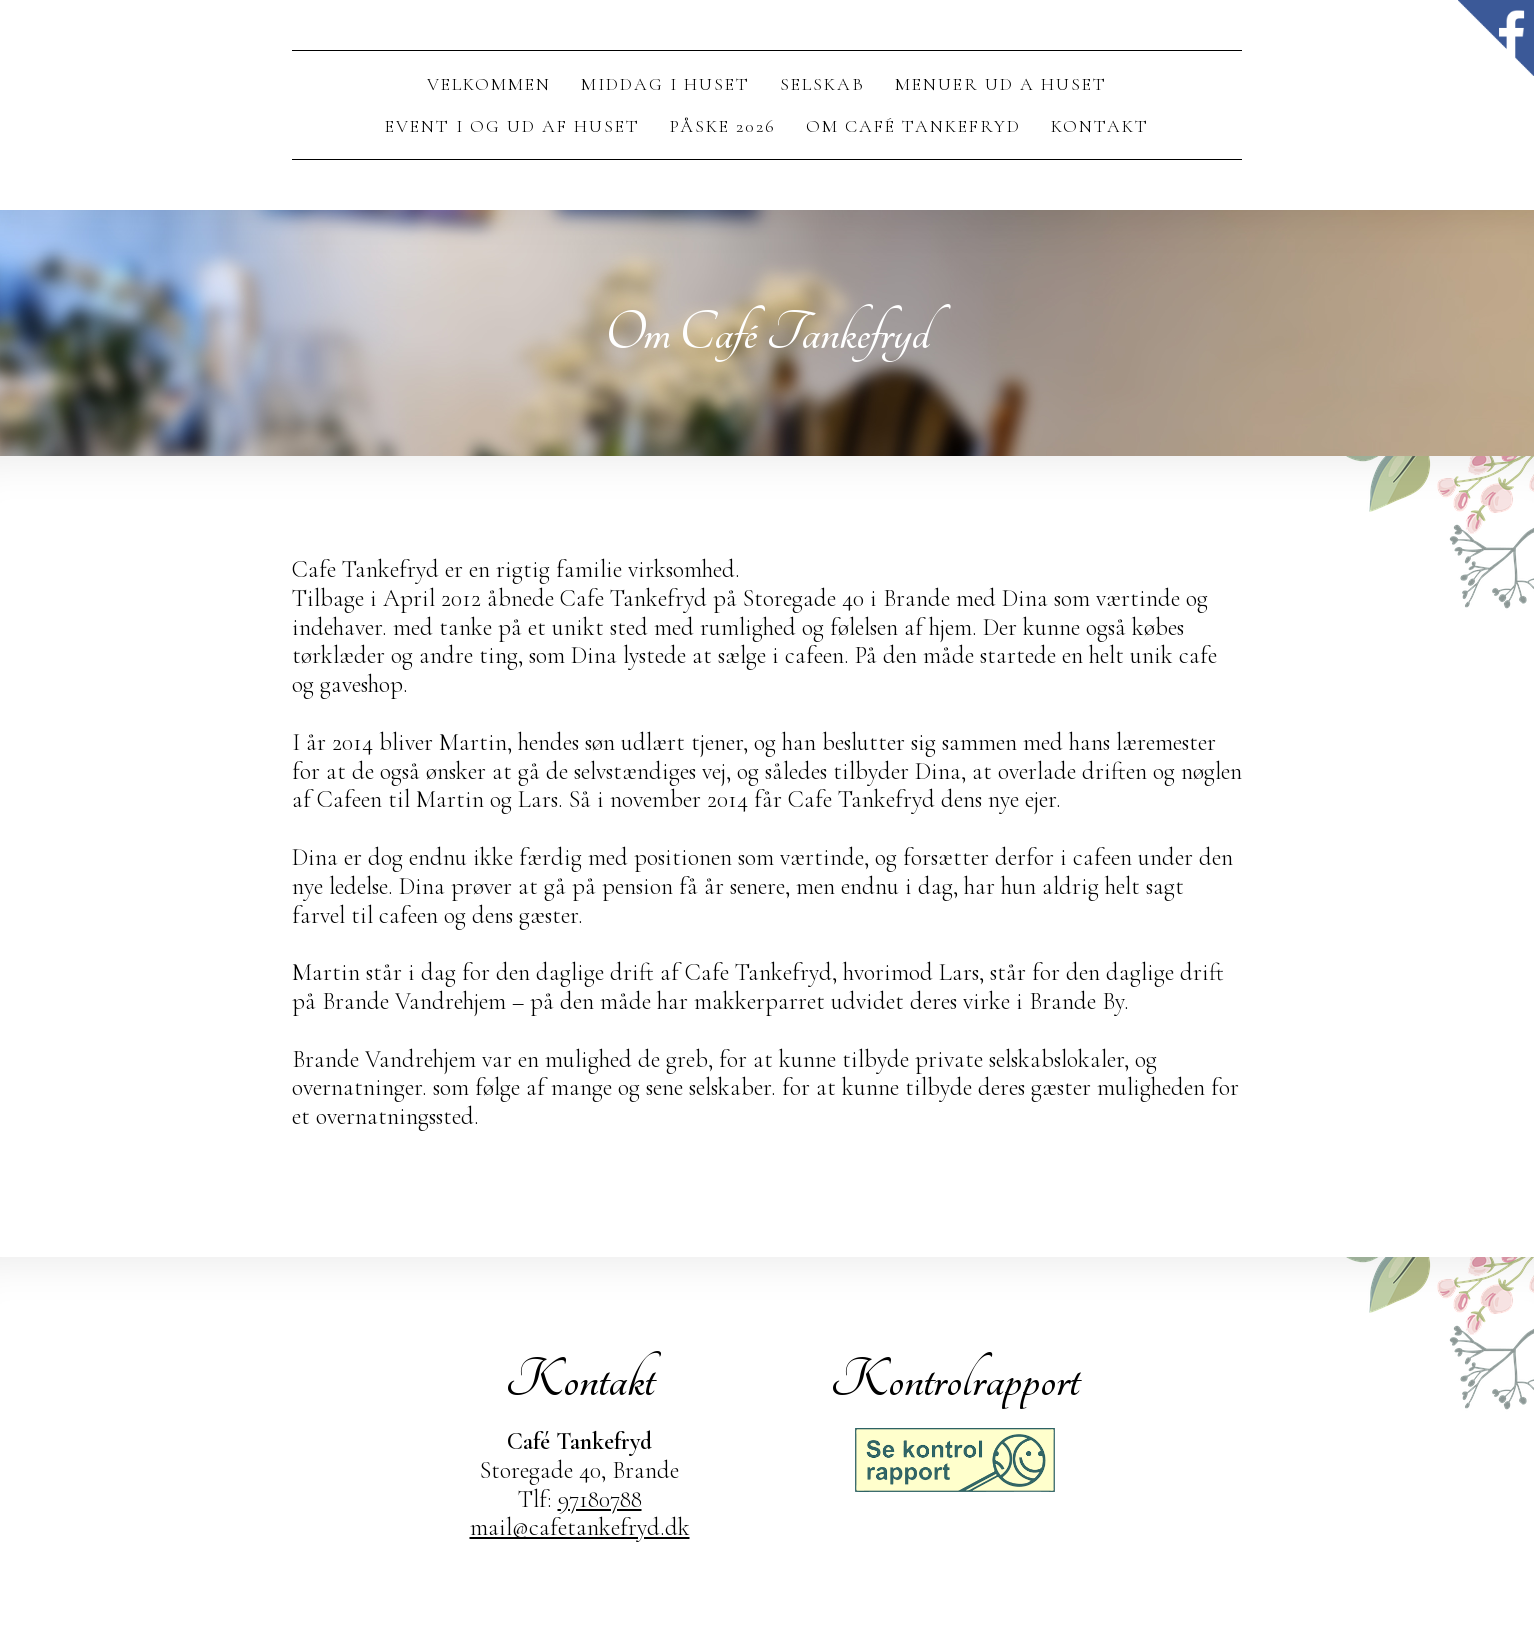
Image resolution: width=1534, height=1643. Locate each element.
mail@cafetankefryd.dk (580, 1527)
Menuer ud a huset (1001, 84)
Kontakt (1100, 126)
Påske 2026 (723, 126)
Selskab (822, 84)
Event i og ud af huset (512, 126)
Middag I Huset (665, 84)
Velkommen (489, 84)
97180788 (600, 1499)
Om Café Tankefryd (913, 126)
